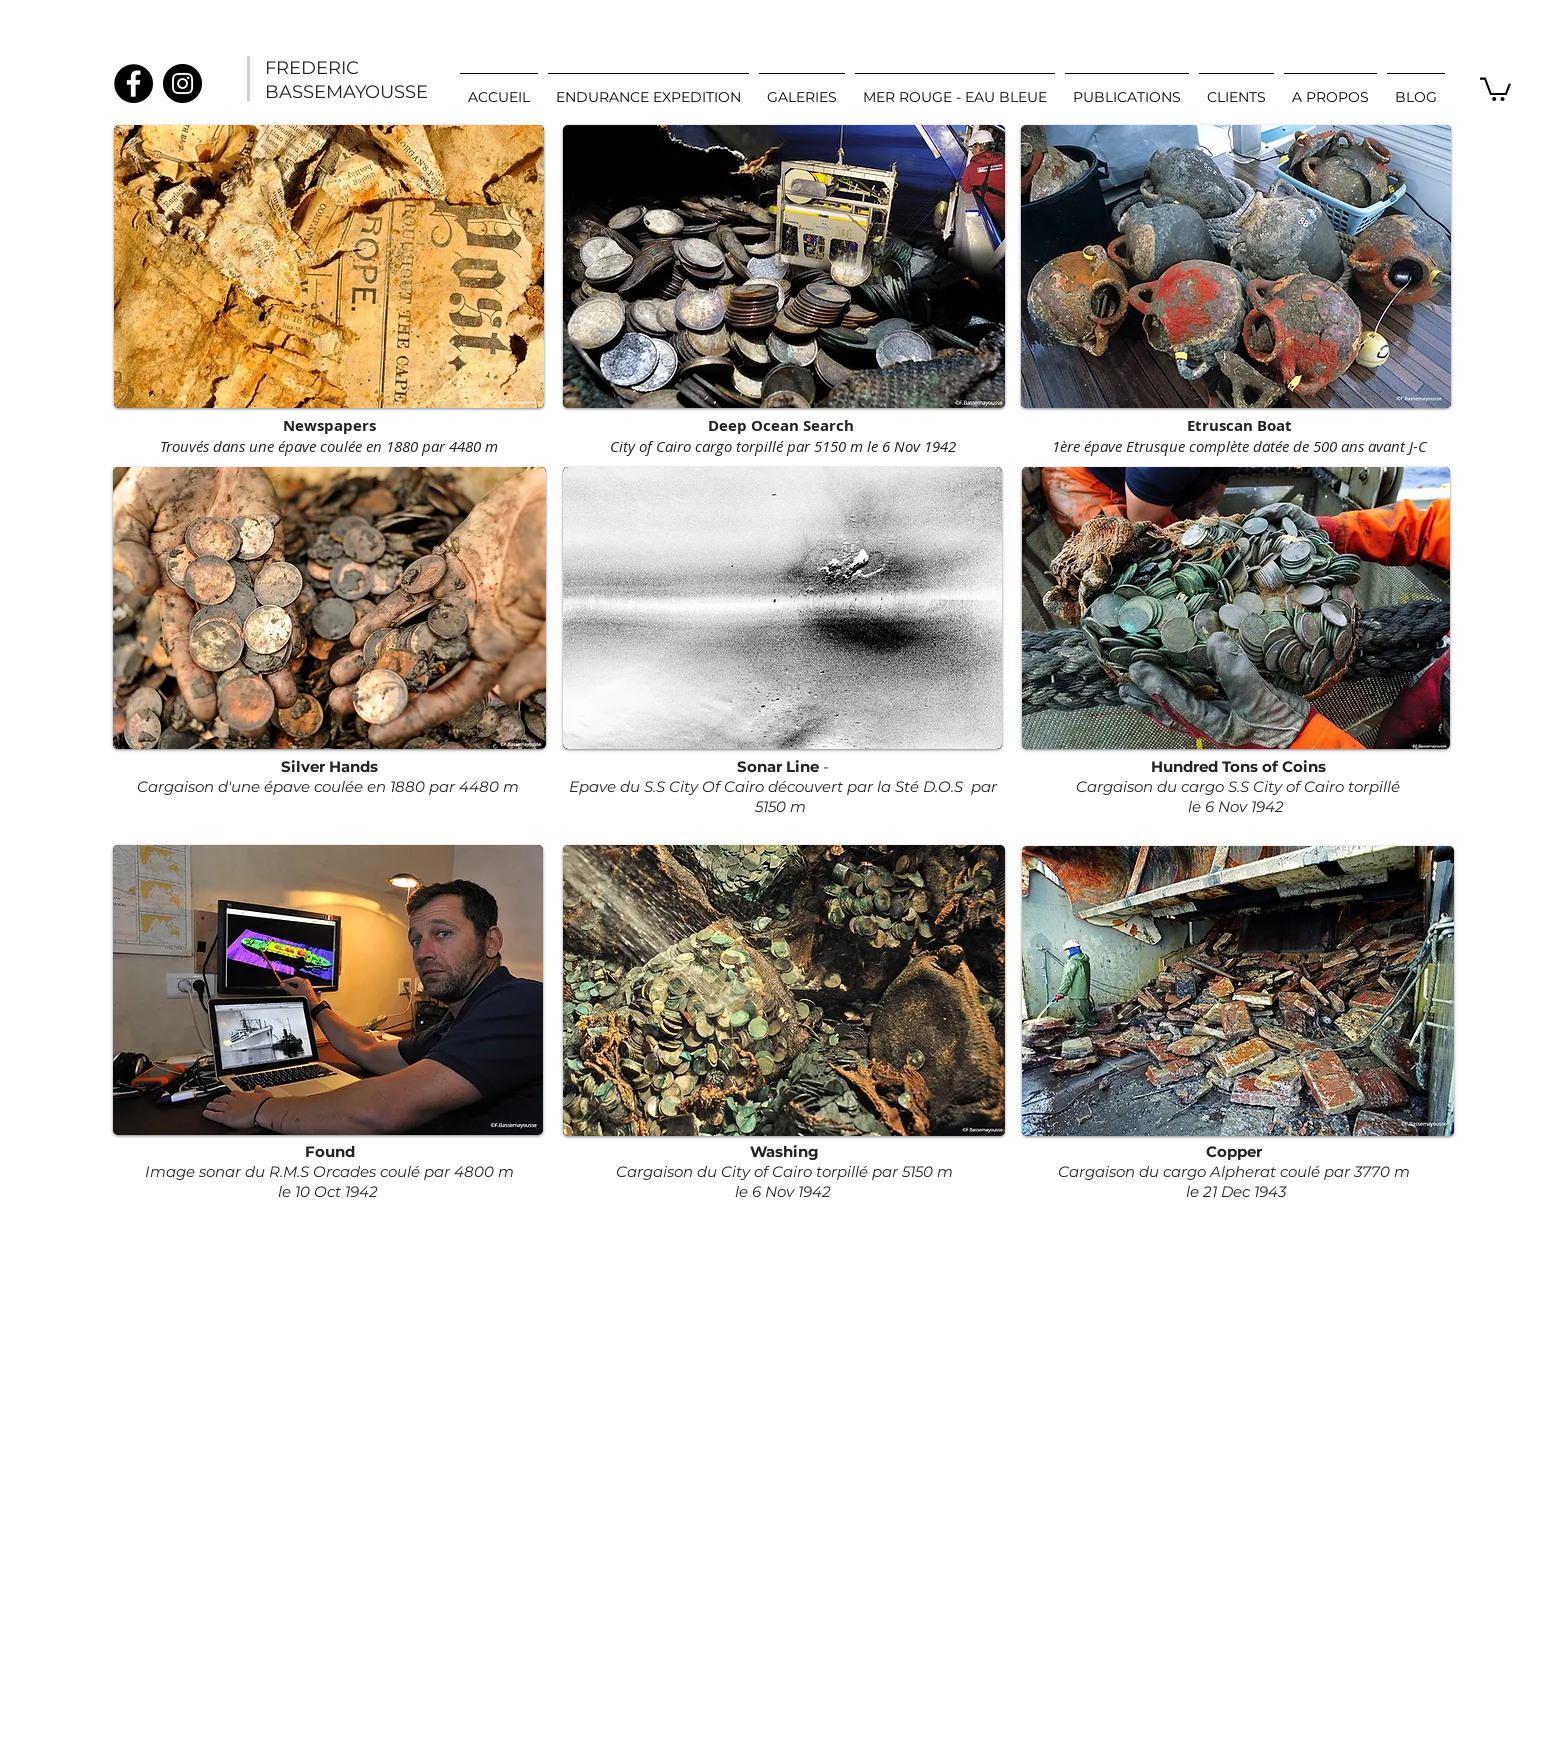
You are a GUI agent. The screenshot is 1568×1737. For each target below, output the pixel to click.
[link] (1495, 88)
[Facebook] (133, 83)
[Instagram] (182, 83)
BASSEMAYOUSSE (346, 92)
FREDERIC (312, 68)
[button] (802, 88)
